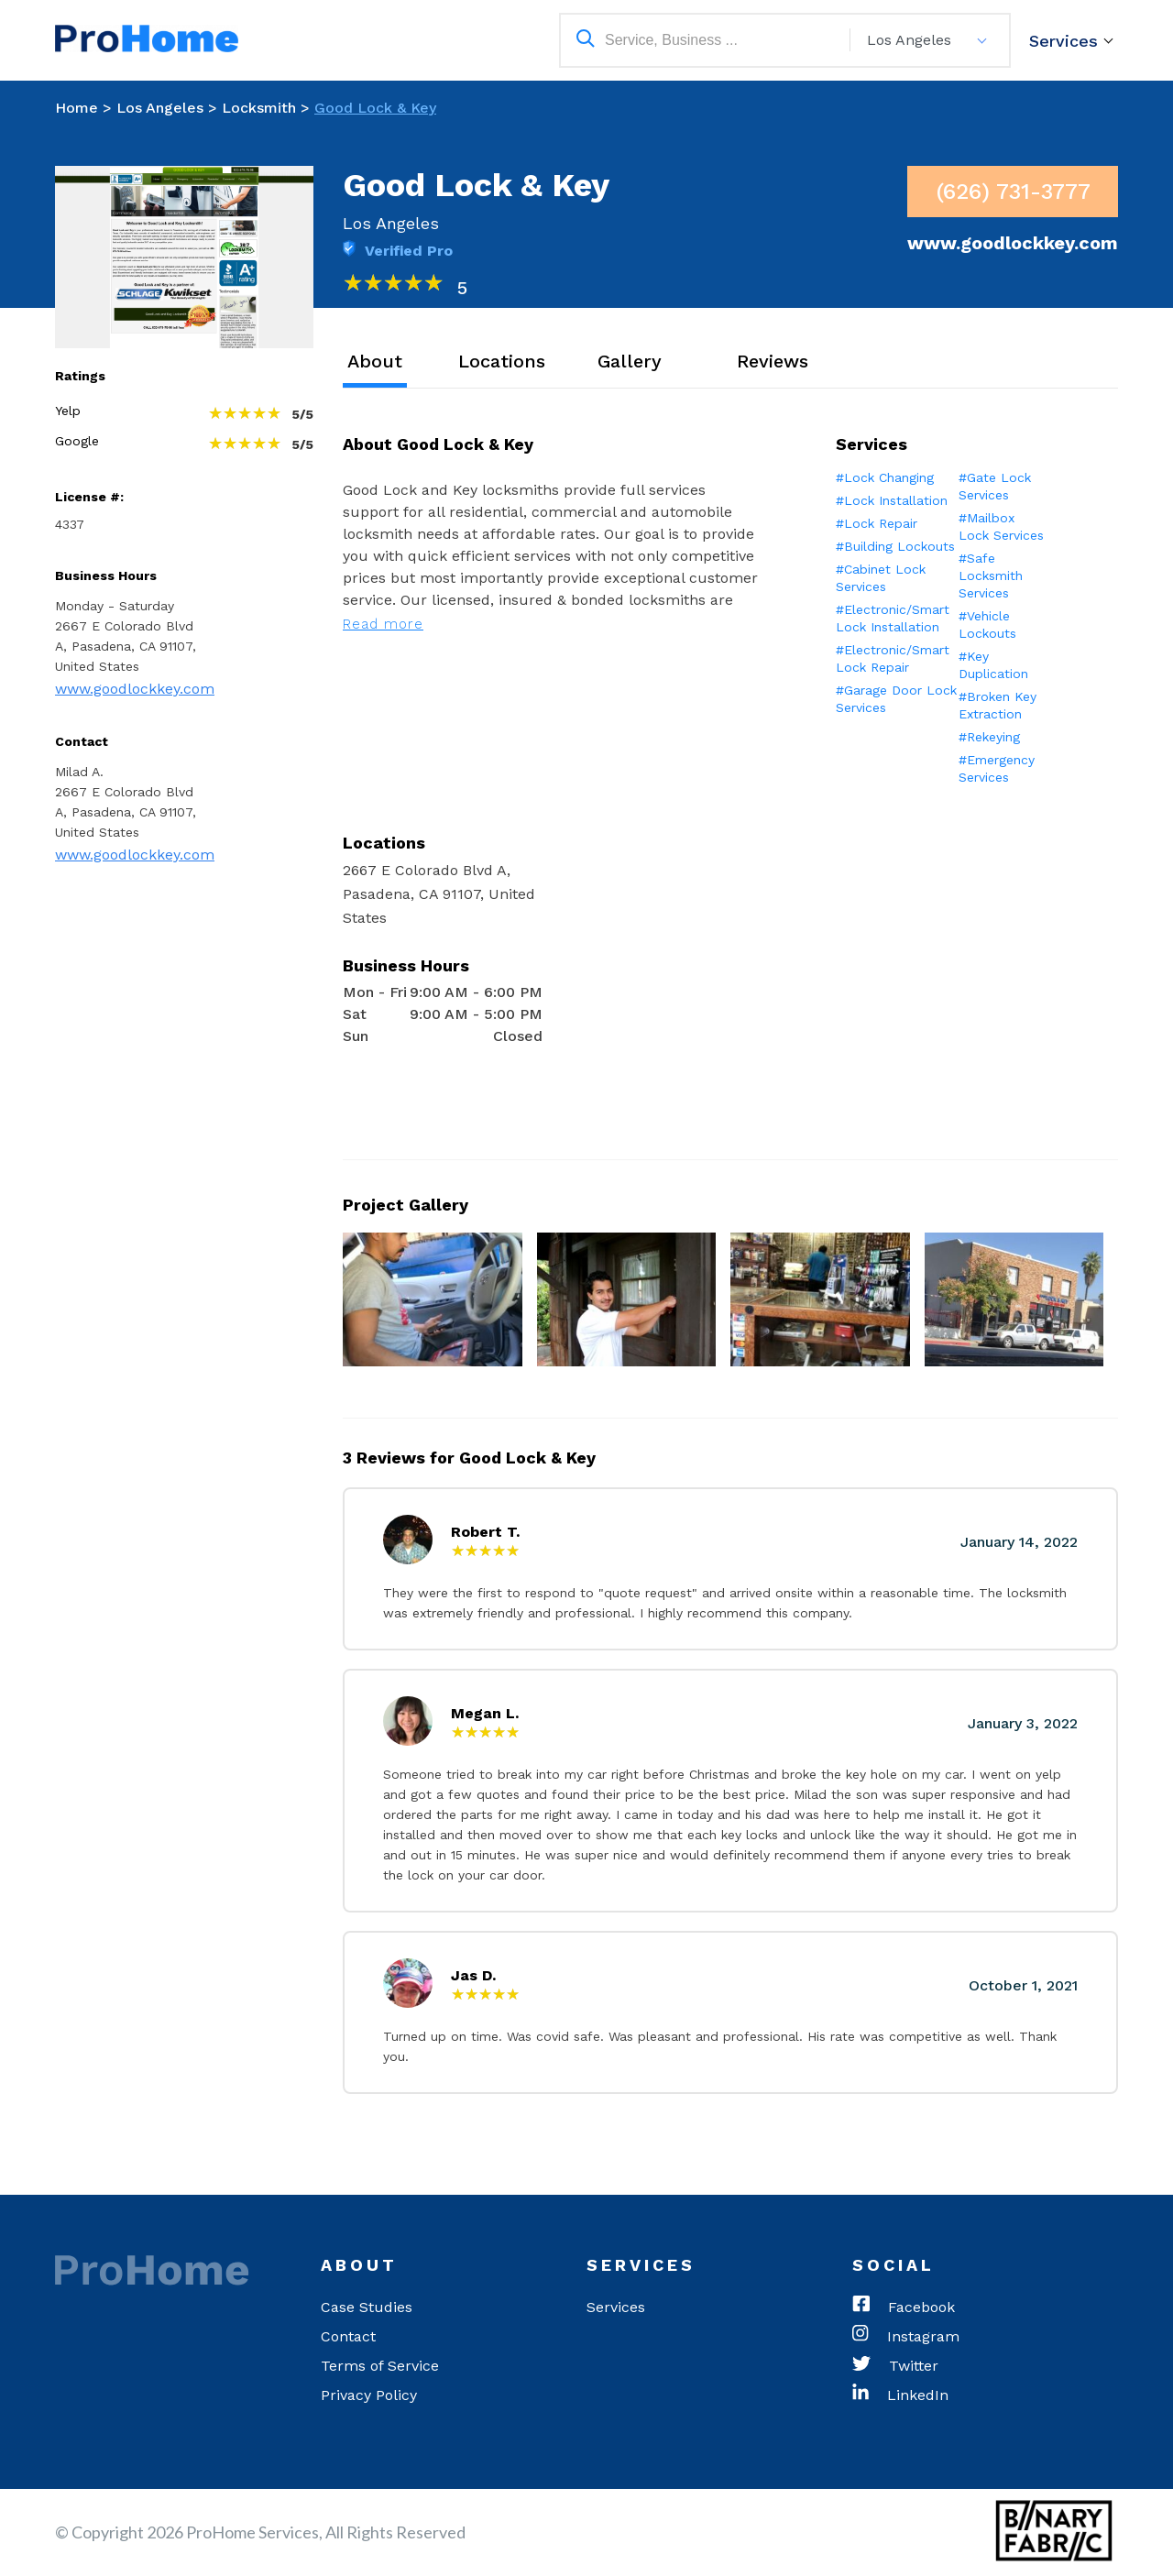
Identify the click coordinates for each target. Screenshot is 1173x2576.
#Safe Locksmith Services (991, 575)
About (374, 361)
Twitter (895, 2366)
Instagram (905, 2336)
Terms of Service (380, 2365)
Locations (501, 361)
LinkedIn (900, 2395)
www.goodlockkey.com (134, 688)
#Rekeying (989, 736)
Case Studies (366, 2307)
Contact (348, 2336)
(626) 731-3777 (1013, 191)
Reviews (772, 361)
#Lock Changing (885, 477)
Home (76, 107)
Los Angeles (159, 107)
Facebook (903, 2307)
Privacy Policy (369, 2395)
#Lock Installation (892, 500)
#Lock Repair (876, 523)
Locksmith (259, 107)
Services (1063, 40)
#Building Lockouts (895, 546)
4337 (69, 524)
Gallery (629, 361)
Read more (383, 624)
